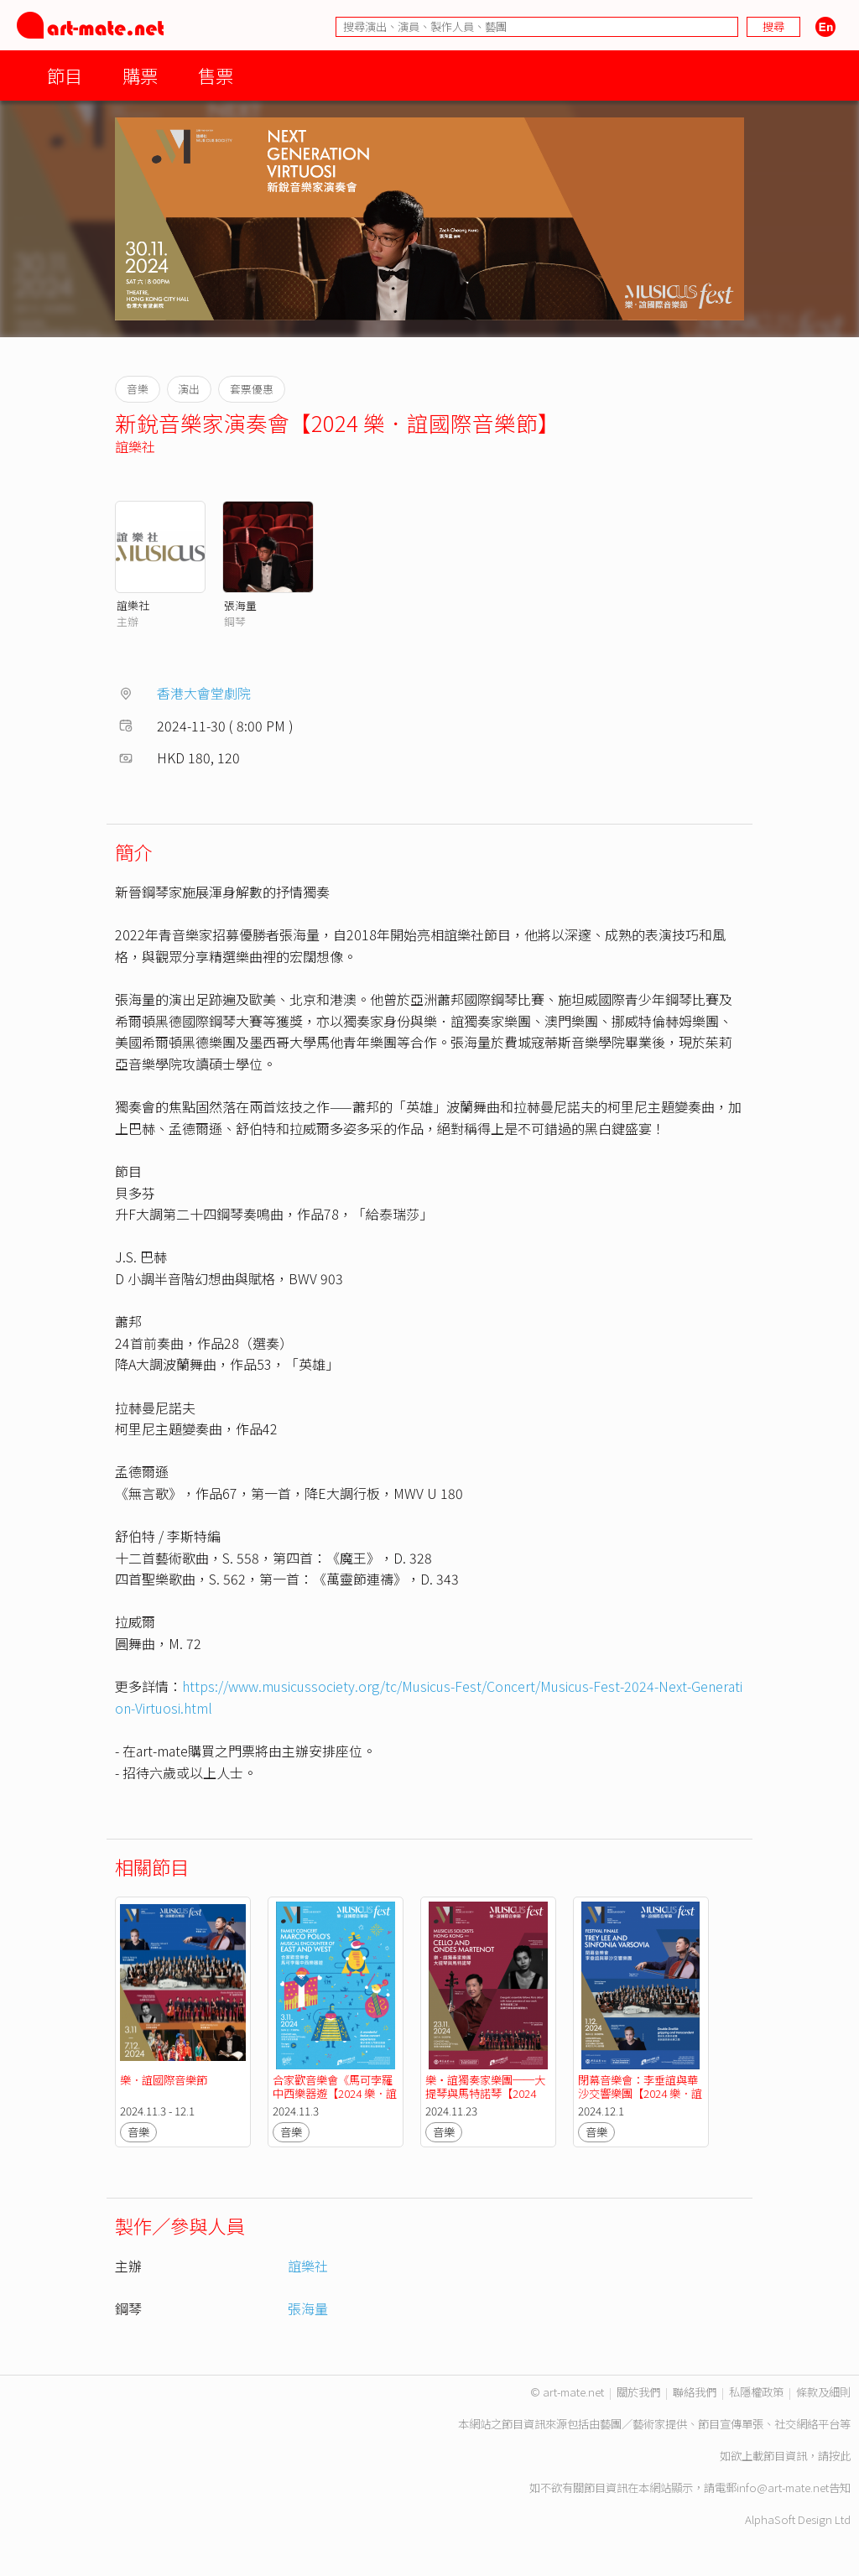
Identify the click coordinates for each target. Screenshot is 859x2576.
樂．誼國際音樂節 (163, 2080)
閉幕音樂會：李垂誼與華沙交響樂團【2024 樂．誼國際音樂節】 (640, 2093)
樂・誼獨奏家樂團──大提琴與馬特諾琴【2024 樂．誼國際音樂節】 (485, 2093)
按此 (840, 2456)
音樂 (138, 2132)
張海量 (240, 605)
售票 (215, 75)
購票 (140, 75)
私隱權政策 (756, 2392)
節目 (64, 75)
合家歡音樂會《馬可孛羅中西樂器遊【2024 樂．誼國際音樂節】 (335, 2093)
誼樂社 (135, 446)
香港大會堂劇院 (204, 693)
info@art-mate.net (783, 2487)
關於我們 (638, 2392)
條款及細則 (823, 2392)
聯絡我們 (694, 2392)
